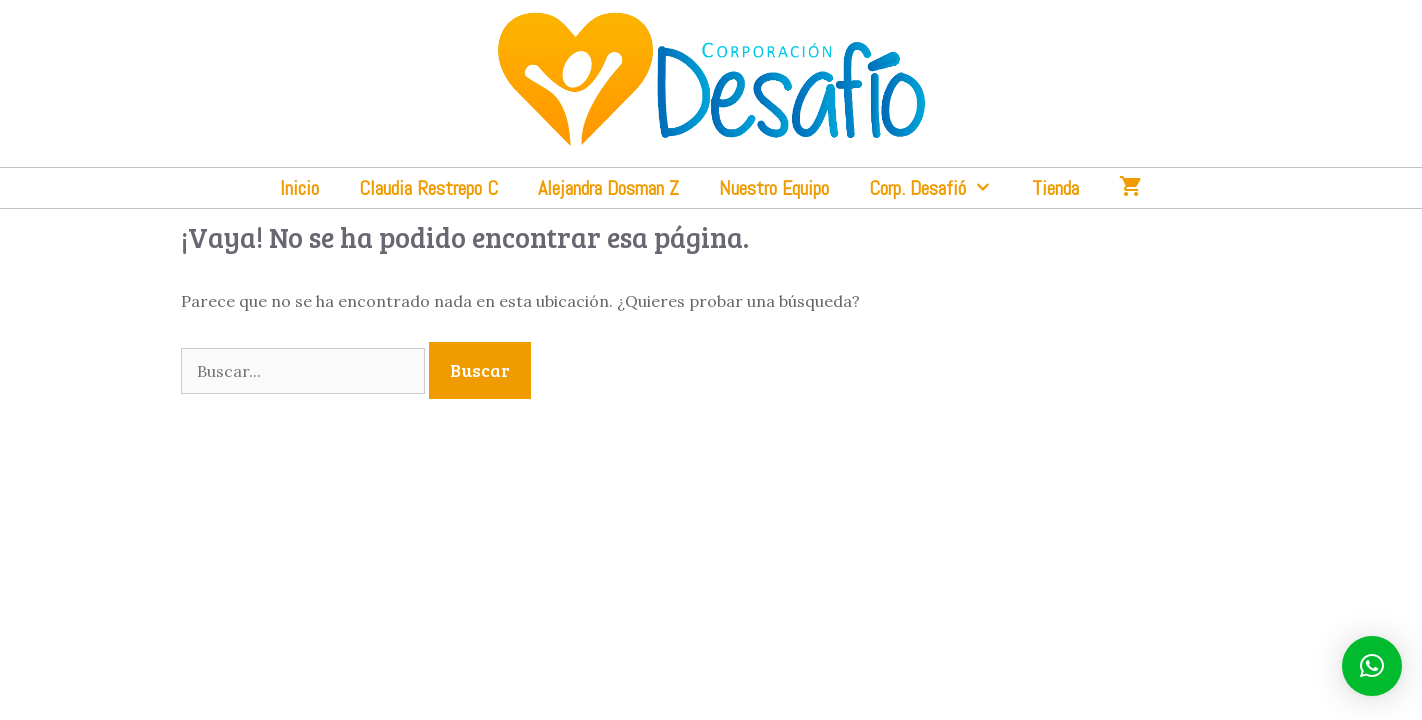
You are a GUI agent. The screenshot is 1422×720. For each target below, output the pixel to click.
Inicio (299, 188)
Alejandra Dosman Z (608, 188)
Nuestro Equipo (774, 188)
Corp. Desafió (940, 188)
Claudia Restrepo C (428, 188)
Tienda (1055, 188)
